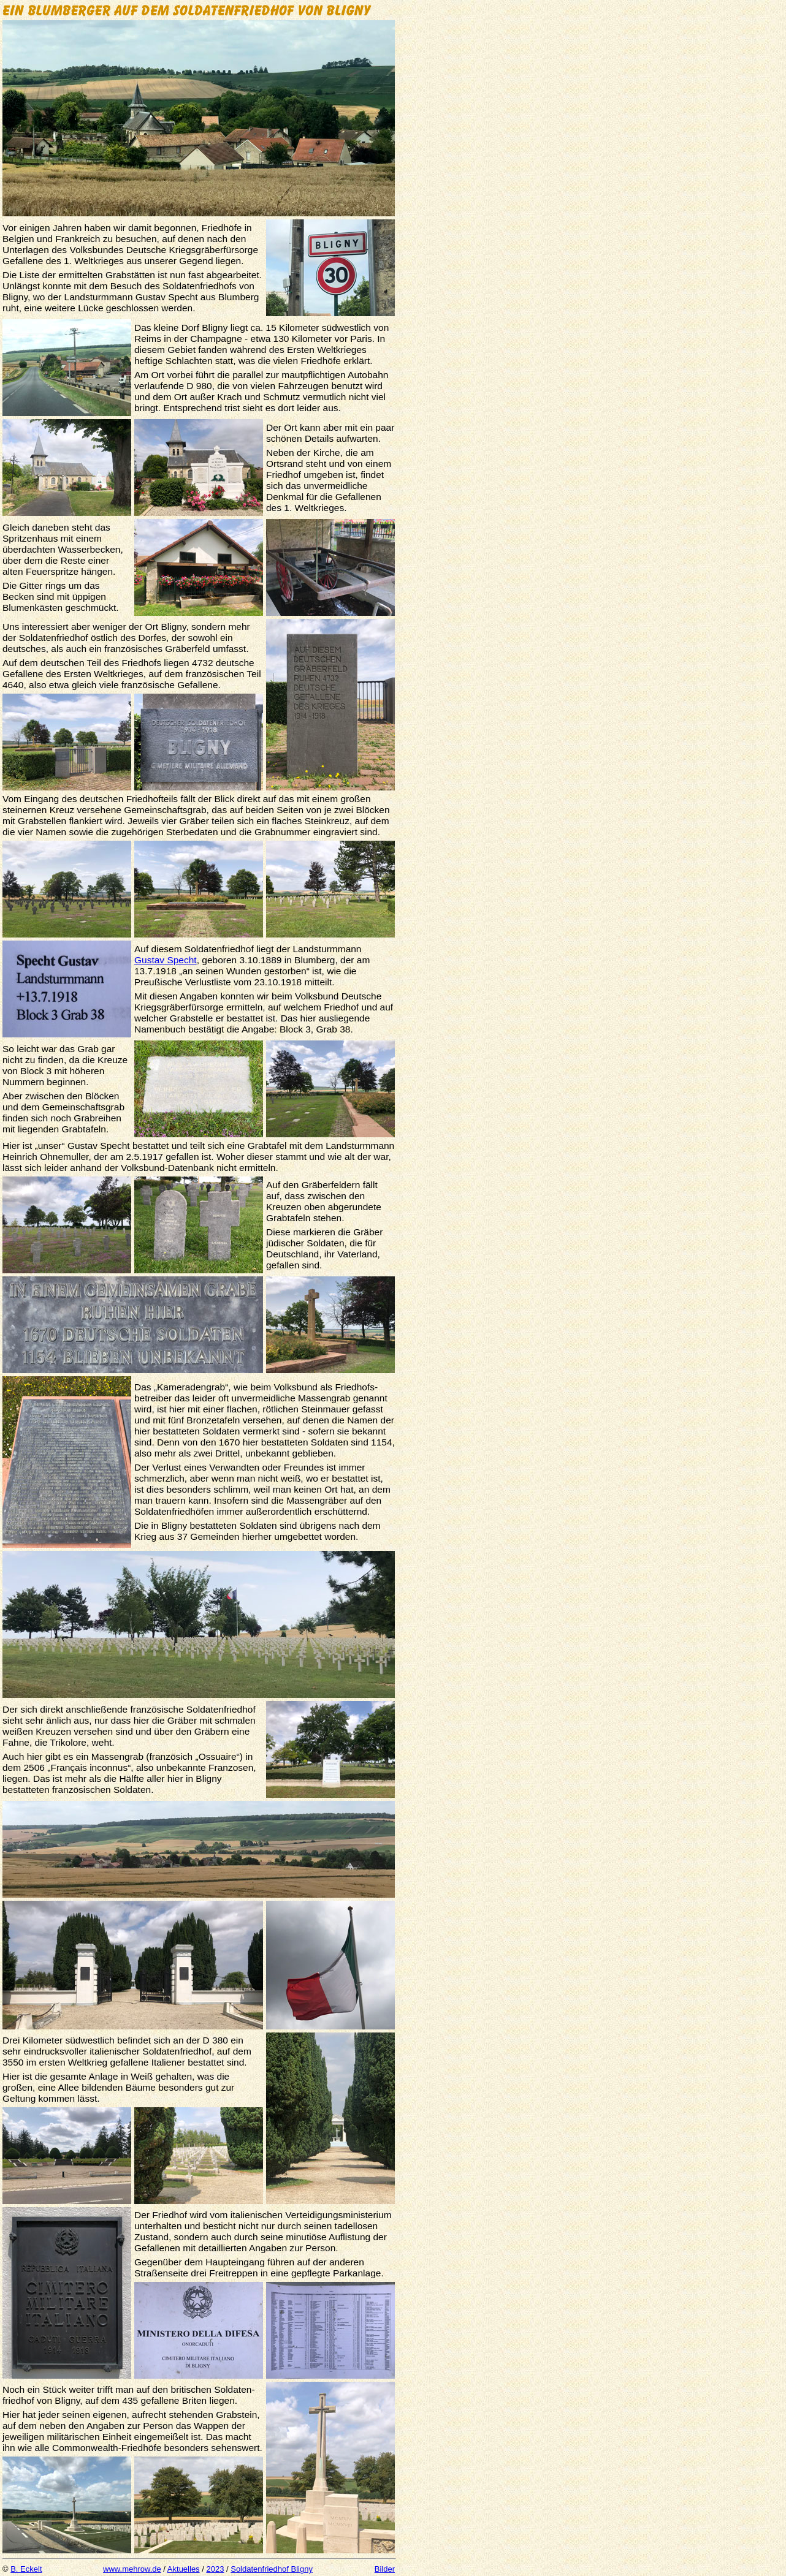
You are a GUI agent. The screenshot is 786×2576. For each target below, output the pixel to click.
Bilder (385, 2569)
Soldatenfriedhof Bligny (272, 2569)
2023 (215, 2569)
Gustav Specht (165, 960)
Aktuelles (183, 2569)
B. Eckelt (26, 2569)
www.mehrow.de (132, 2569)
